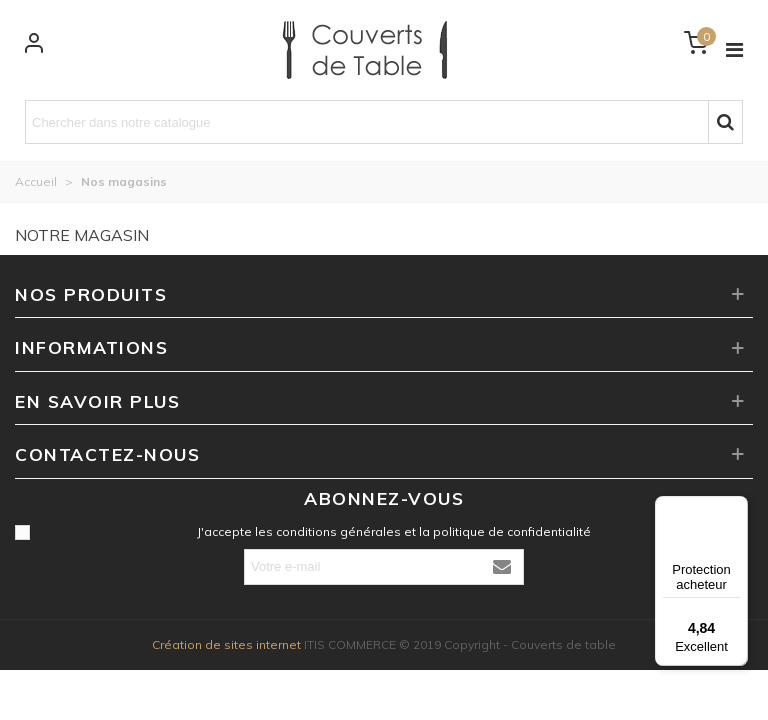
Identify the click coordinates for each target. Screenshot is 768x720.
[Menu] (736, 508)
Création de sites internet (226, 644)
